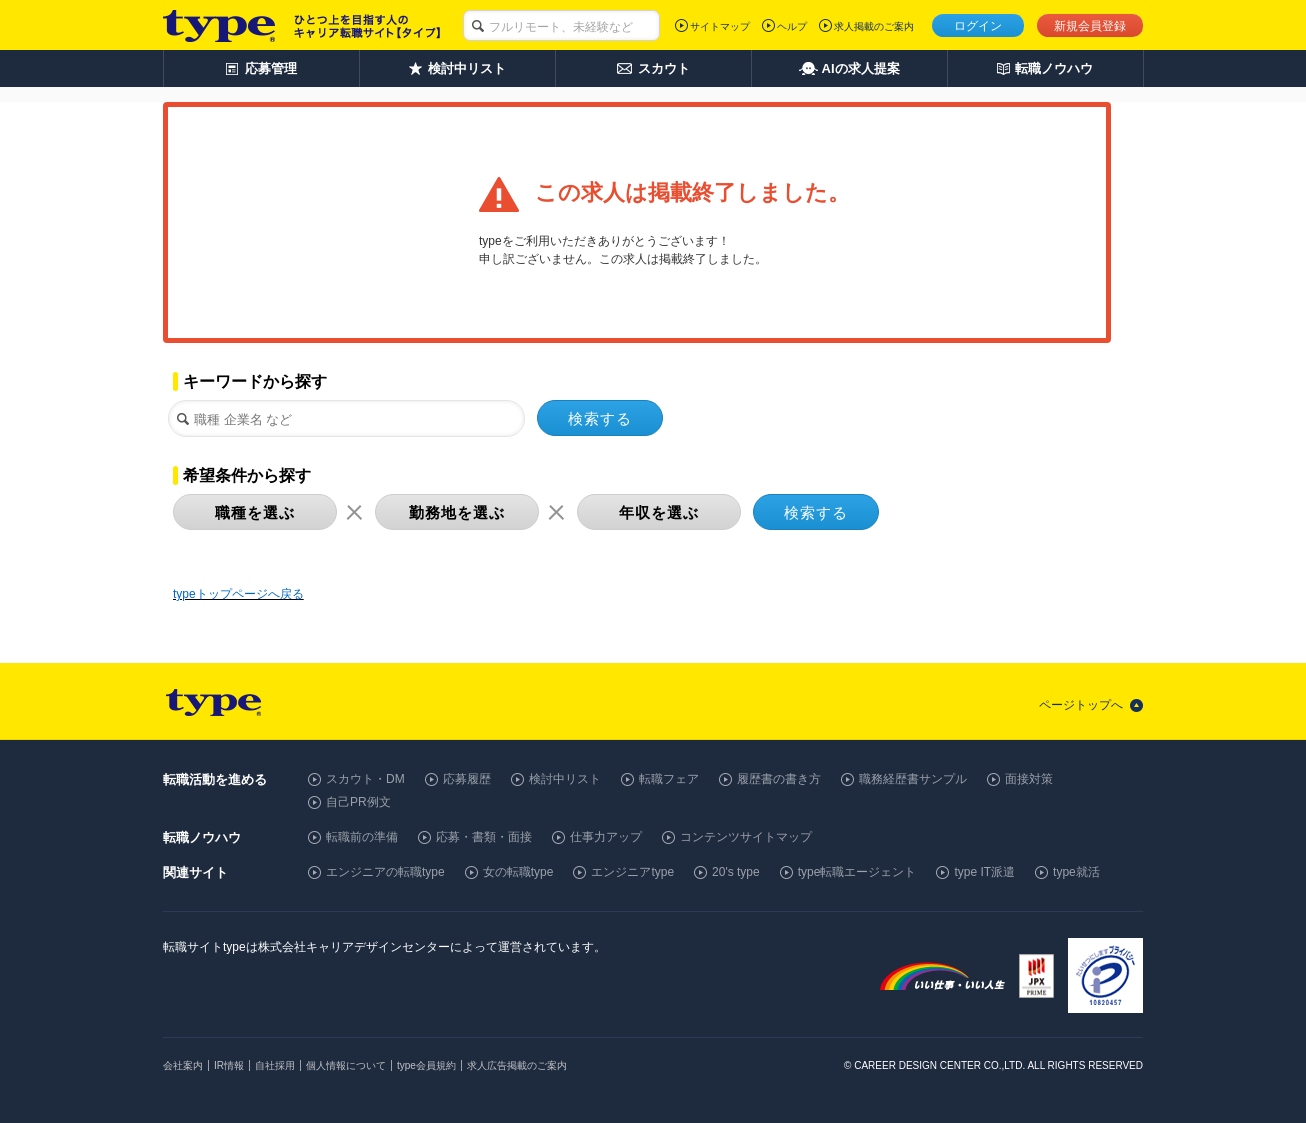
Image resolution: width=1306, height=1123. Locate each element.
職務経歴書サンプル (913, 779)
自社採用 (275, 1065)
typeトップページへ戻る (238, 594)
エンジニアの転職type (385, 872)
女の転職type (518, 872)
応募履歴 (467, 779)
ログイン (978, 26)
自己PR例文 (358, 802)
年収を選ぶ (659, 512)
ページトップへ (1081, 705)
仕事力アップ (606, 837)
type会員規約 (426, 1065)
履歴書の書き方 (779, 779)
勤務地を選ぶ (457, 512)
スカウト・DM (365, 779)
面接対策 (1029, 779)
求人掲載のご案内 (874, 26)
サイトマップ (720, 26)
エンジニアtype (632, 872)
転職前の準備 (362, 837)
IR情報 (229, 1065)
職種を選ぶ (255, 512)
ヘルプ (792, 26)
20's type (736, 872)
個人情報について (346, 1065)
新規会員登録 (1090, 26)
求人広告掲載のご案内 (517, 1065)
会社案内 (183, 1065)
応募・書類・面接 (484, 837)
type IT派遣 (984, 872)
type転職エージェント (857, 872)
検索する (600, 418)
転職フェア (669, 779)
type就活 (1076, 872)
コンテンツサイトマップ (746, 837)
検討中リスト (565, 779)
